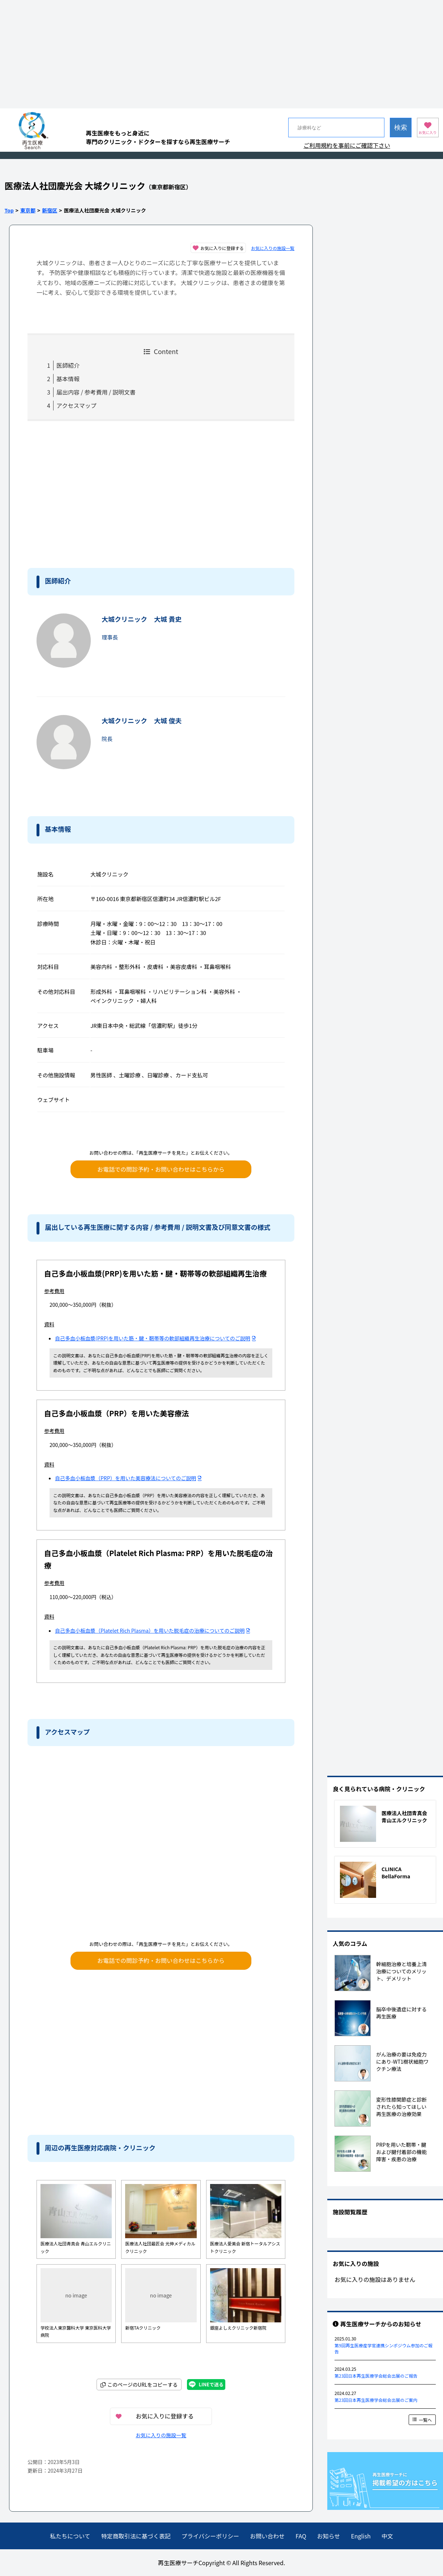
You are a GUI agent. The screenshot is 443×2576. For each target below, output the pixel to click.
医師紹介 (68, 365)
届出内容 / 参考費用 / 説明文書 (96, 392)
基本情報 (68, 378)
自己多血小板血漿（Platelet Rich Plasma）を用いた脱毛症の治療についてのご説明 (152, 1630)
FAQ (300, 2536)
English (361, 2536)
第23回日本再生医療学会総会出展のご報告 (376, 2376)
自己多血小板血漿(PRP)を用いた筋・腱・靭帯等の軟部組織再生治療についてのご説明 (155, 1338)
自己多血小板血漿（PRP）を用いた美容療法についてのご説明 (128, 1478)
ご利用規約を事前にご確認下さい (346, 145)
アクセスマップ (76, 405)
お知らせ (328, 2536)
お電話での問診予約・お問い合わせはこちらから (161, 1169)
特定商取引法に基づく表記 (136, 2536)
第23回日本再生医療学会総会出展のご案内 (376, 2400)
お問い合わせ (267, 2536)
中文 (387, 2536)
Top (9, 210)
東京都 (27, 210)
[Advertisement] (221, 54)
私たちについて (70, 2536)
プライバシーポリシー (210, 2536)
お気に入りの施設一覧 (272, 248)
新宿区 (49, 210)
